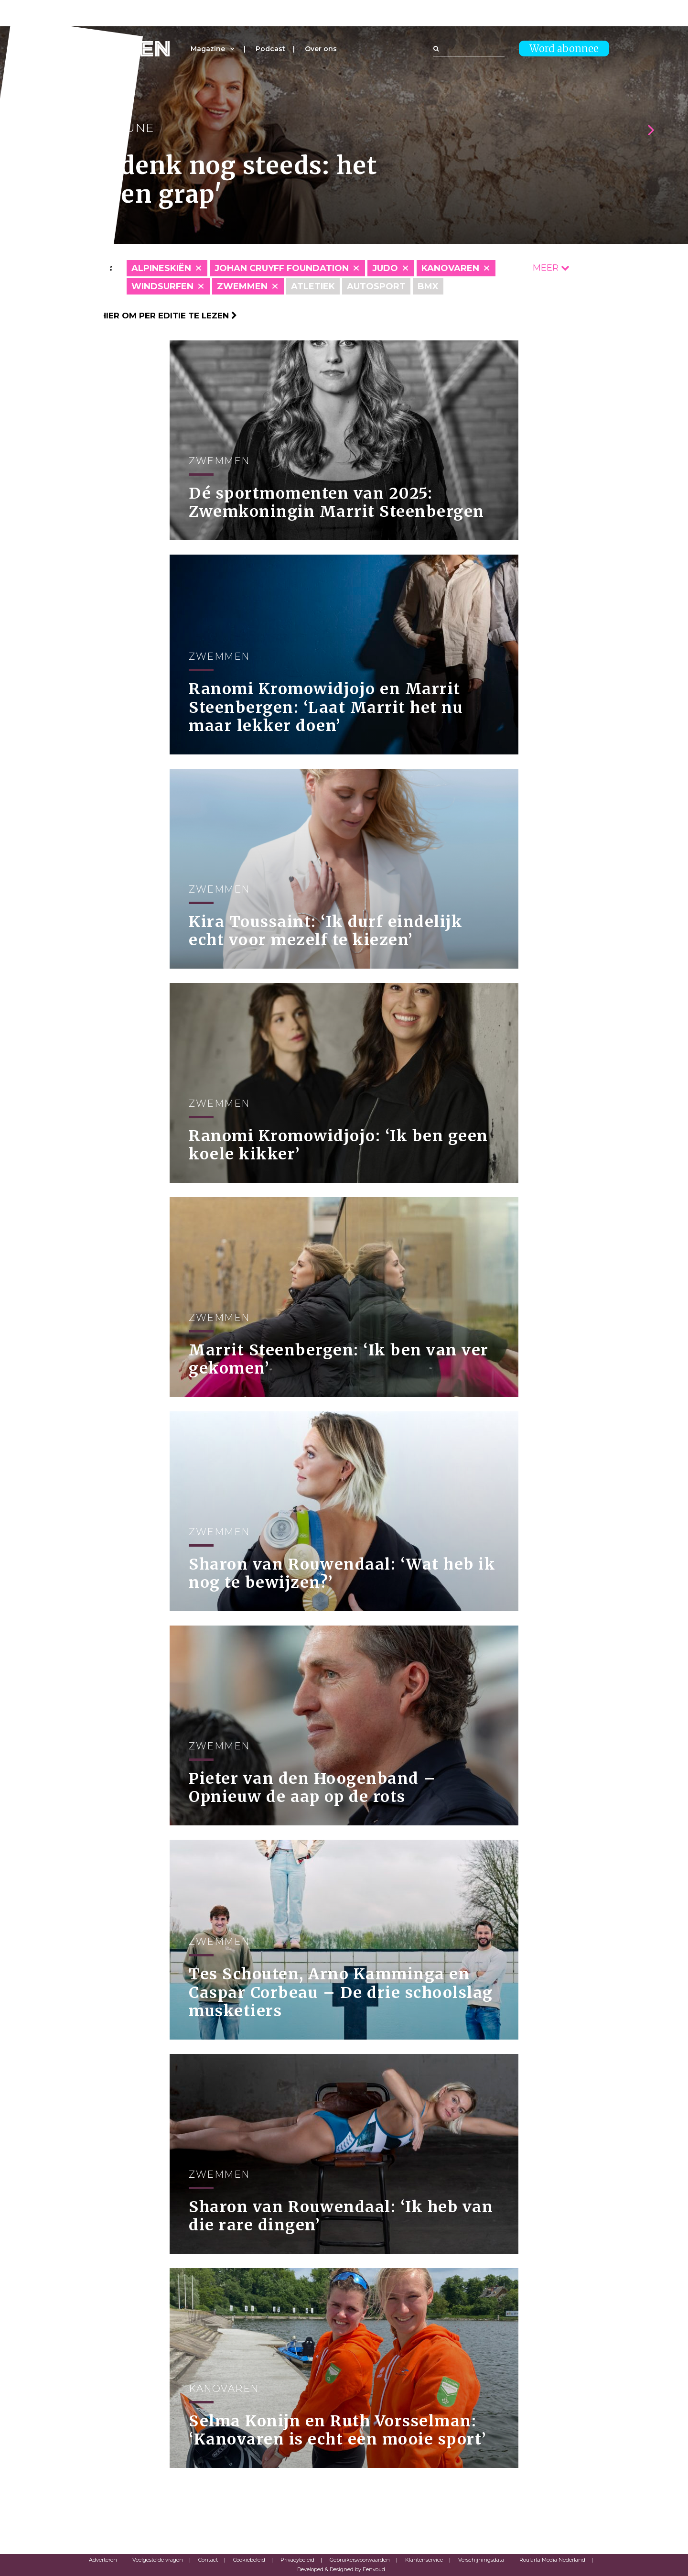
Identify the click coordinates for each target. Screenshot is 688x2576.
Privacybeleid (297, 2559)
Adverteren (103, 2559)
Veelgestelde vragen (157, 2559)
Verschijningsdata (481, 2559)
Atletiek (313, 286)
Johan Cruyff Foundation (282, 268)
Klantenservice (424, 2559)
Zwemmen (242, 286)
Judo (385, 268)
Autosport (376, 286)
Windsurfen (162, 286)
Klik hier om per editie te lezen (158, 315)
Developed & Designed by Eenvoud (341, 2569)
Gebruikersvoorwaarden (360, 2559)
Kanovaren (450, 268)
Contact (208, 2559)
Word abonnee (564, 49)
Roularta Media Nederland (552, 2559)
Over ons (321, 48)
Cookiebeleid (249, 2559)
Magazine (208, 48)
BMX (428, 286)
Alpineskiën (161, 268)
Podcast (270, 48)
